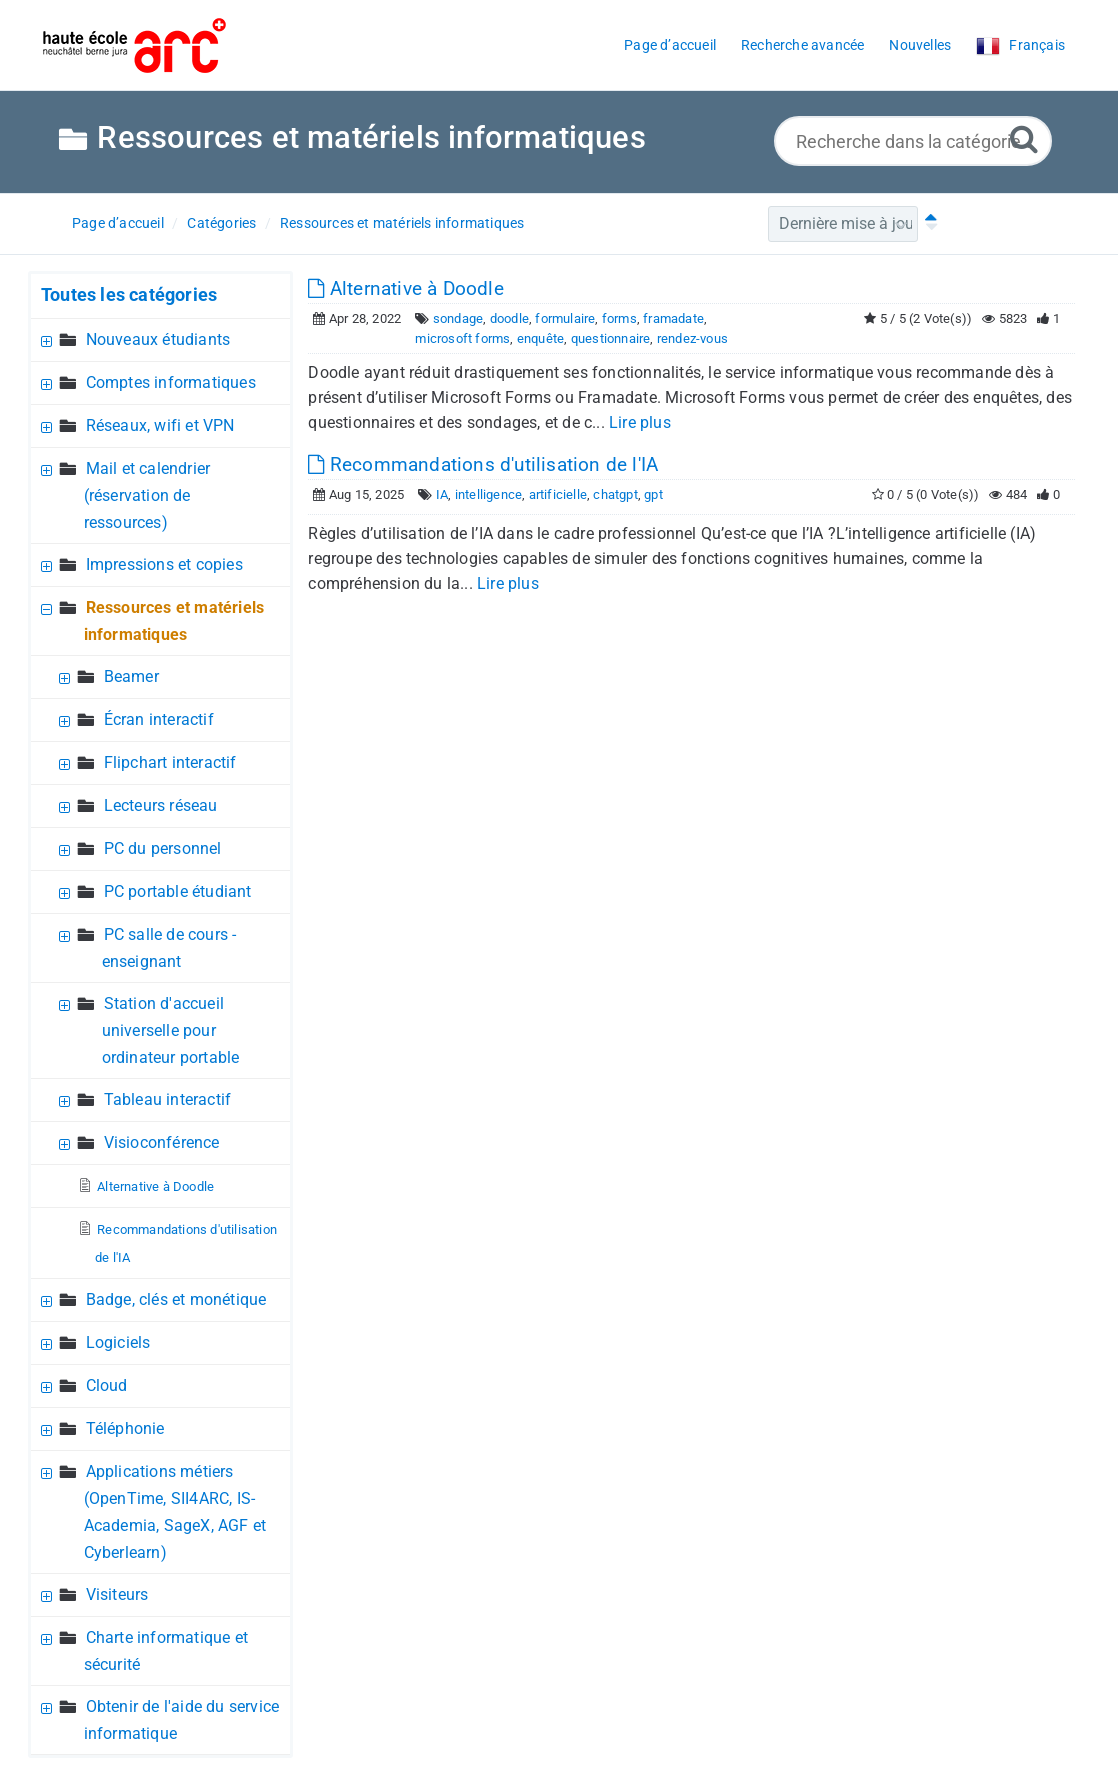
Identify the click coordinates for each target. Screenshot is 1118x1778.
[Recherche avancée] (1024, 138)
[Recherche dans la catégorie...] (913, 141)
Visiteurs (117, 1594)
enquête (540, 338)
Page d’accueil (118, 223)
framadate (673, 318)
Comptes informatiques (171, 382)
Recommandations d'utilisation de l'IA (483, 464)
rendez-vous (692, 338)
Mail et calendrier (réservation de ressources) (147, 495)
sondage (458, 318)
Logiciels (118, 1342)
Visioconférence (162, 1142)
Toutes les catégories (129, 294)
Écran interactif (159, 719)
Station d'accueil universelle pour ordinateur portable (171, 1030)
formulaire (565, 318)
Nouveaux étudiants (158, 339)
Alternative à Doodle (155, 1186)
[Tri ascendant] (927, 223)
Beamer (131, 676)
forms (619, 318)
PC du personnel (163, 848)
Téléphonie (125, 1428)
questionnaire (611, 338)
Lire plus (640, 422)
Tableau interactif (168, 1099)
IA (442, 494)
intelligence (488, 494)
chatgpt (615, 494)
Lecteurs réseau (161, 805)
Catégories (221, 223)
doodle (509, 318)
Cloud (107, 1385)
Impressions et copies (164, 564)
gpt (653, 494)
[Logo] (134, 45)
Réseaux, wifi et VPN (160, 425)
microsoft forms (462, 338)
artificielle (558, 494)
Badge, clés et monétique (176, 1299)
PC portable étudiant (178, 891)
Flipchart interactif (170, 762)
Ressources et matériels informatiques (402, 223)
